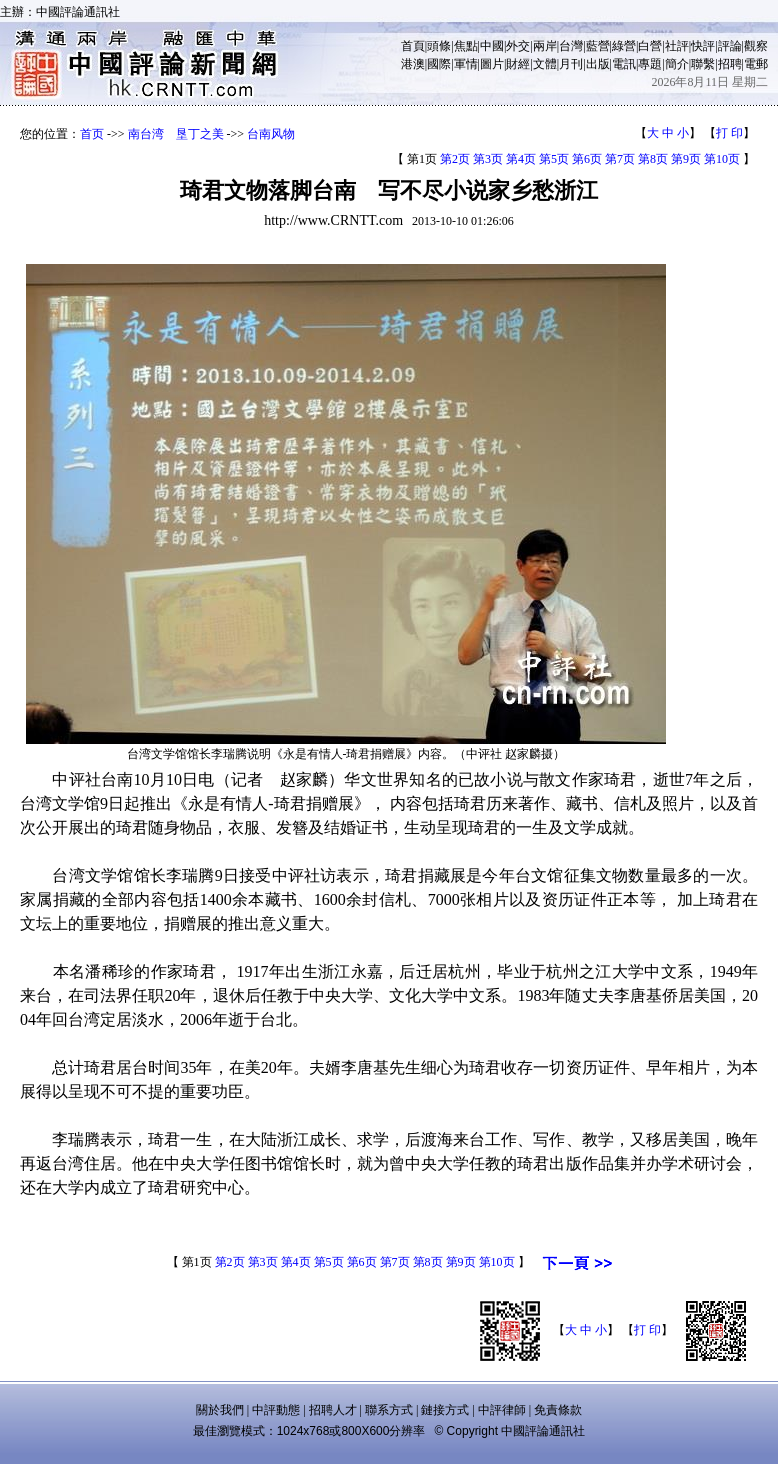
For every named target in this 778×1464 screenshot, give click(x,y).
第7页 (620, 159)
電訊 (624, 64)
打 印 (729, 133)
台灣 (571, 46)
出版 (598, 64)
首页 (92, 134)
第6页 (587, 159)
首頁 (413, 46)
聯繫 (703, 64)
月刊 (571, 64)
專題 (650, 64)
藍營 (598, 46)
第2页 (455, 159)
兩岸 (545, 46)
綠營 (624, 46)
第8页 (653, 159)
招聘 (730, 64)
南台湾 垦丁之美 (176, 134)
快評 (703, 46)
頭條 (439, 46)
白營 (650, 46)
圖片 (492, 64)
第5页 (554, 159)
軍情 (466, 64)
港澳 (413, 64)
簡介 (677, 64)
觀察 (756, 46)
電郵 (756, 64)
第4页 (521, 159)
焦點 (466, 46)
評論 (730, 46)
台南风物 (271, 134)
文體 (545, 64)
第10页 (722, 159)
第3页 (488, 159)
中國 (492, 46)
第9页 (686, 159)
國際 (439, 64)
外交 (518, 46)
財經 (518, 64)
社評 (677, 46)
